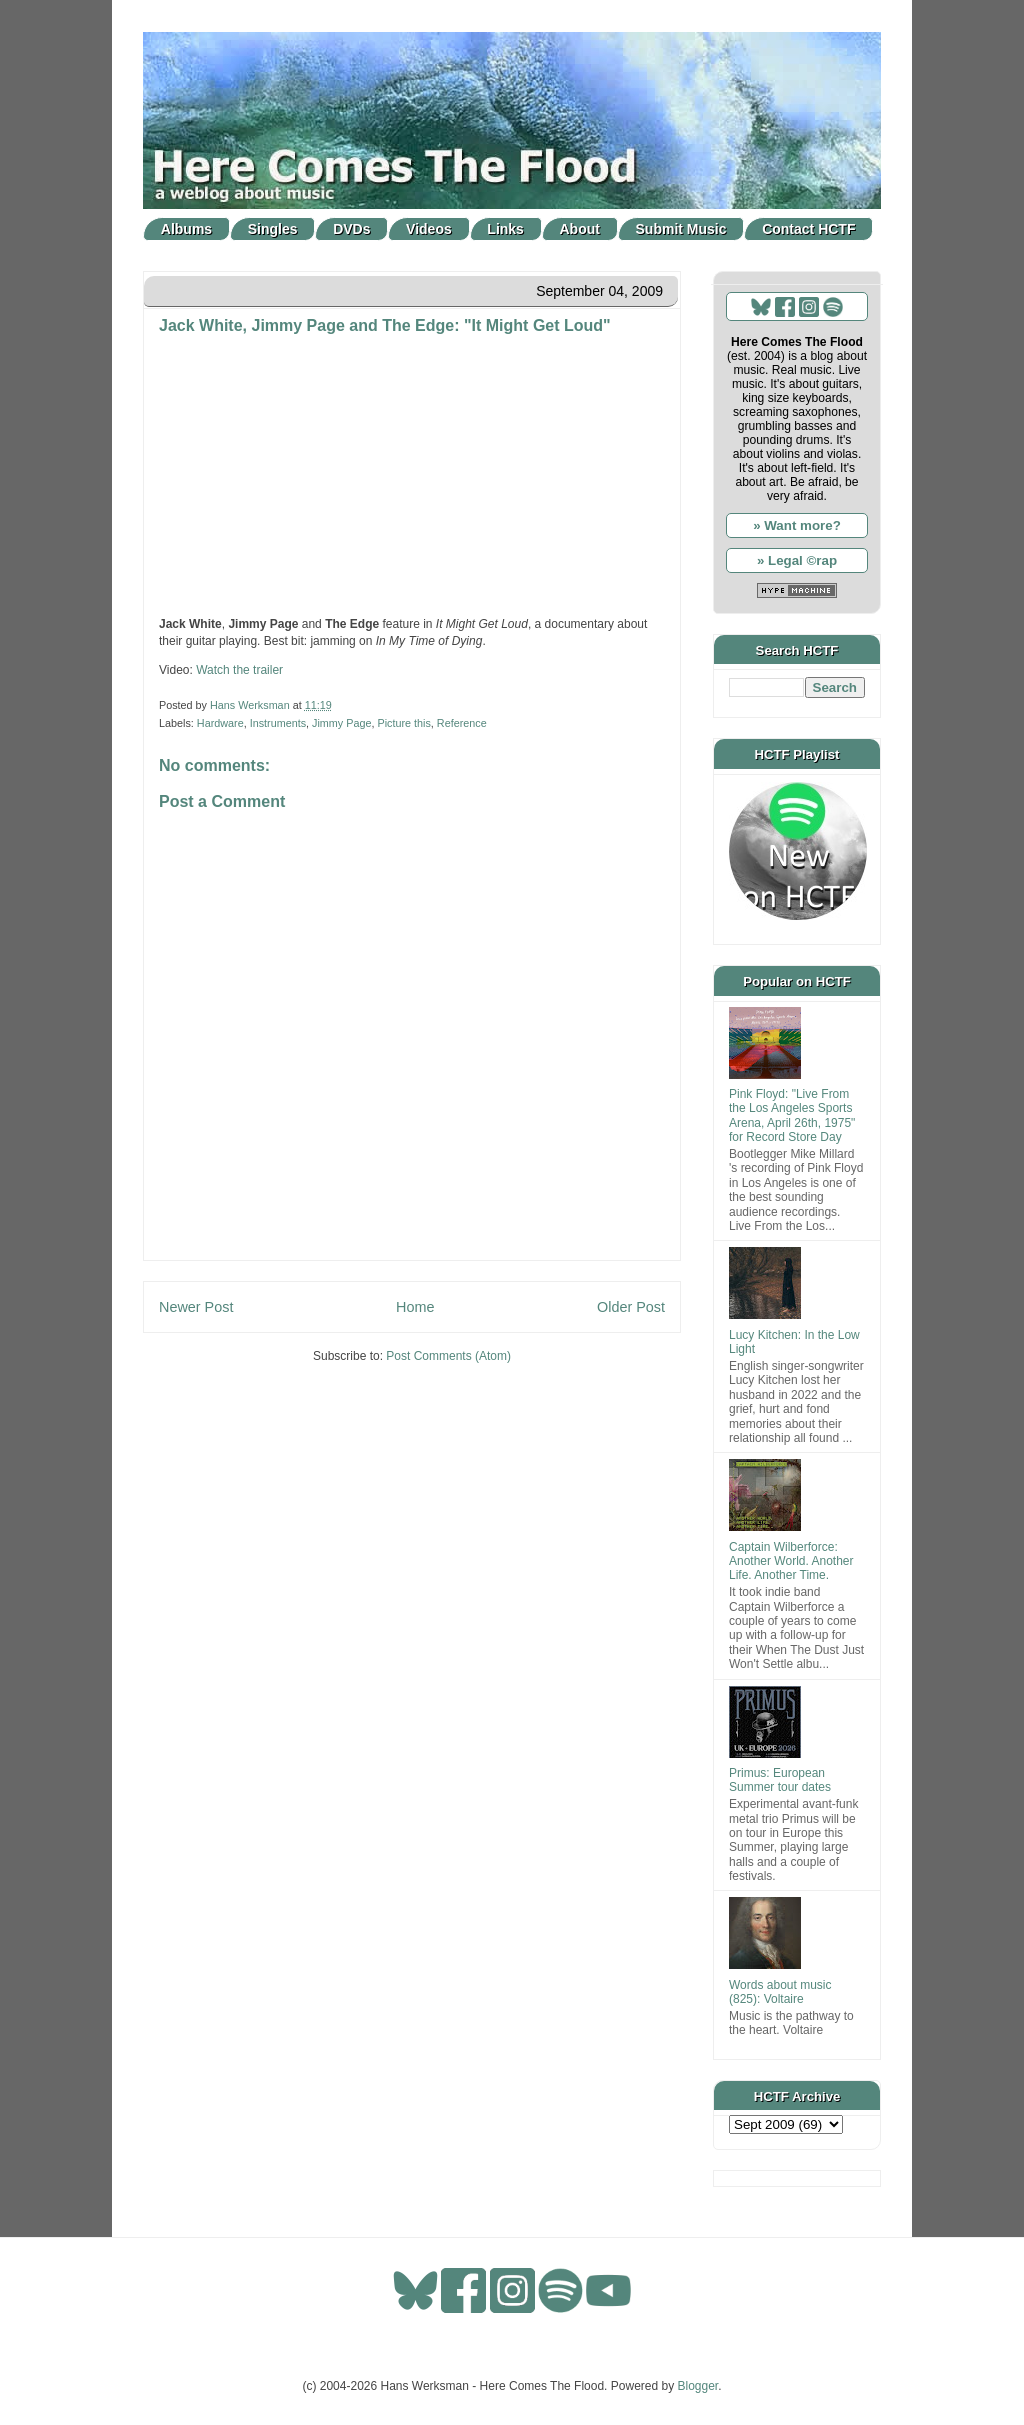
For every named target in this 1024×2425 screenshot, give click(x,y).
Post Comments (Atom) (448, 1356)
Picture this (403, 723)
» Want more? (797, 525)
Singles (273, 229)
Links (505, 229)
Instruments (278, 723)
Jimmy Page (341, 723)
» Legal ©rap (797, 560)
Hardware (220, 723)
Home (415, 1307)
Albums (186, 229)
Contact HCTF (808, 229)
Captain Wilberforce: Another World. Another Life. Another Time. (791, 1561)
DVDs (351, 229)
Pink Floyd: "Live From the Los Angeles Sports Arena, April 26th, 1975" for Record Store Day (792, 1115)
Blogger (698, 2386)
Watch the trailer (239, 670)
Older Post (631, 1307)
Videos (429, 229)
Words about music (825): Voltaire (780, 1992)
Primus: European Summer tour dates (780, 1780)
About (580, 229)
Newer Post (196, 1307)
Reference (462, 723)
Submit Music (681, 229)
